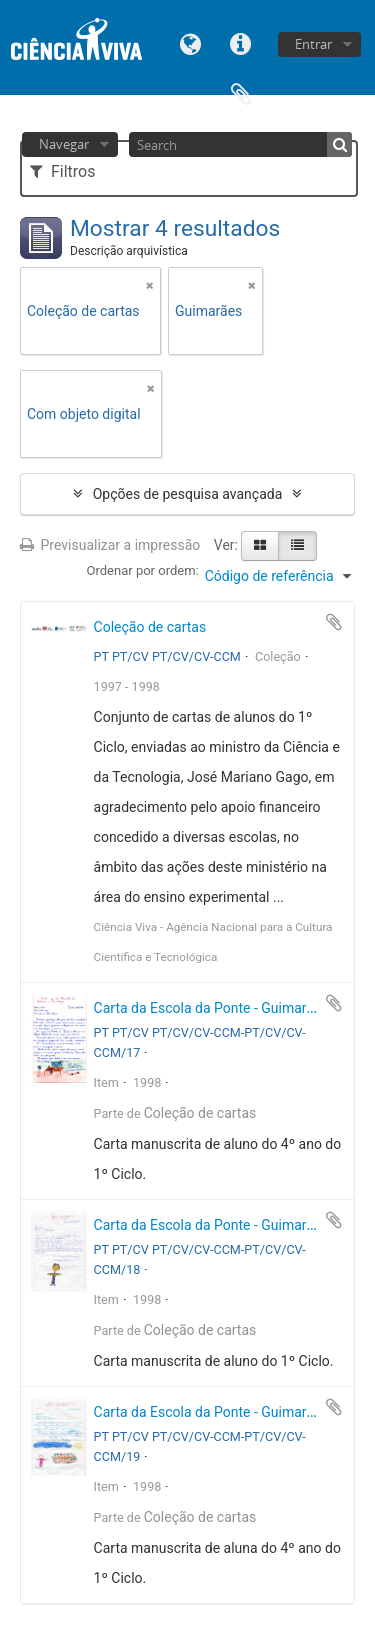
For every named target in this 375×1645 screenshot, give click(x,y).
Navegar (64, 144)
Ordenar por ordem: (143, 570)
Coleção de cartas (150, 627)
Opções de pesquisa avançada (188, 494)
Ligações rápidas (241, 42)
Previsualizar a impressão (110, 545)
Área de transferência (241, 92)
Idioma (191, 42)
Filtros (62, 171)
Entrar (313, 44)
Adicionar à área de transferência (334, 622)
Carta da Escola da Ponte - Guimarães (211, 1008)
